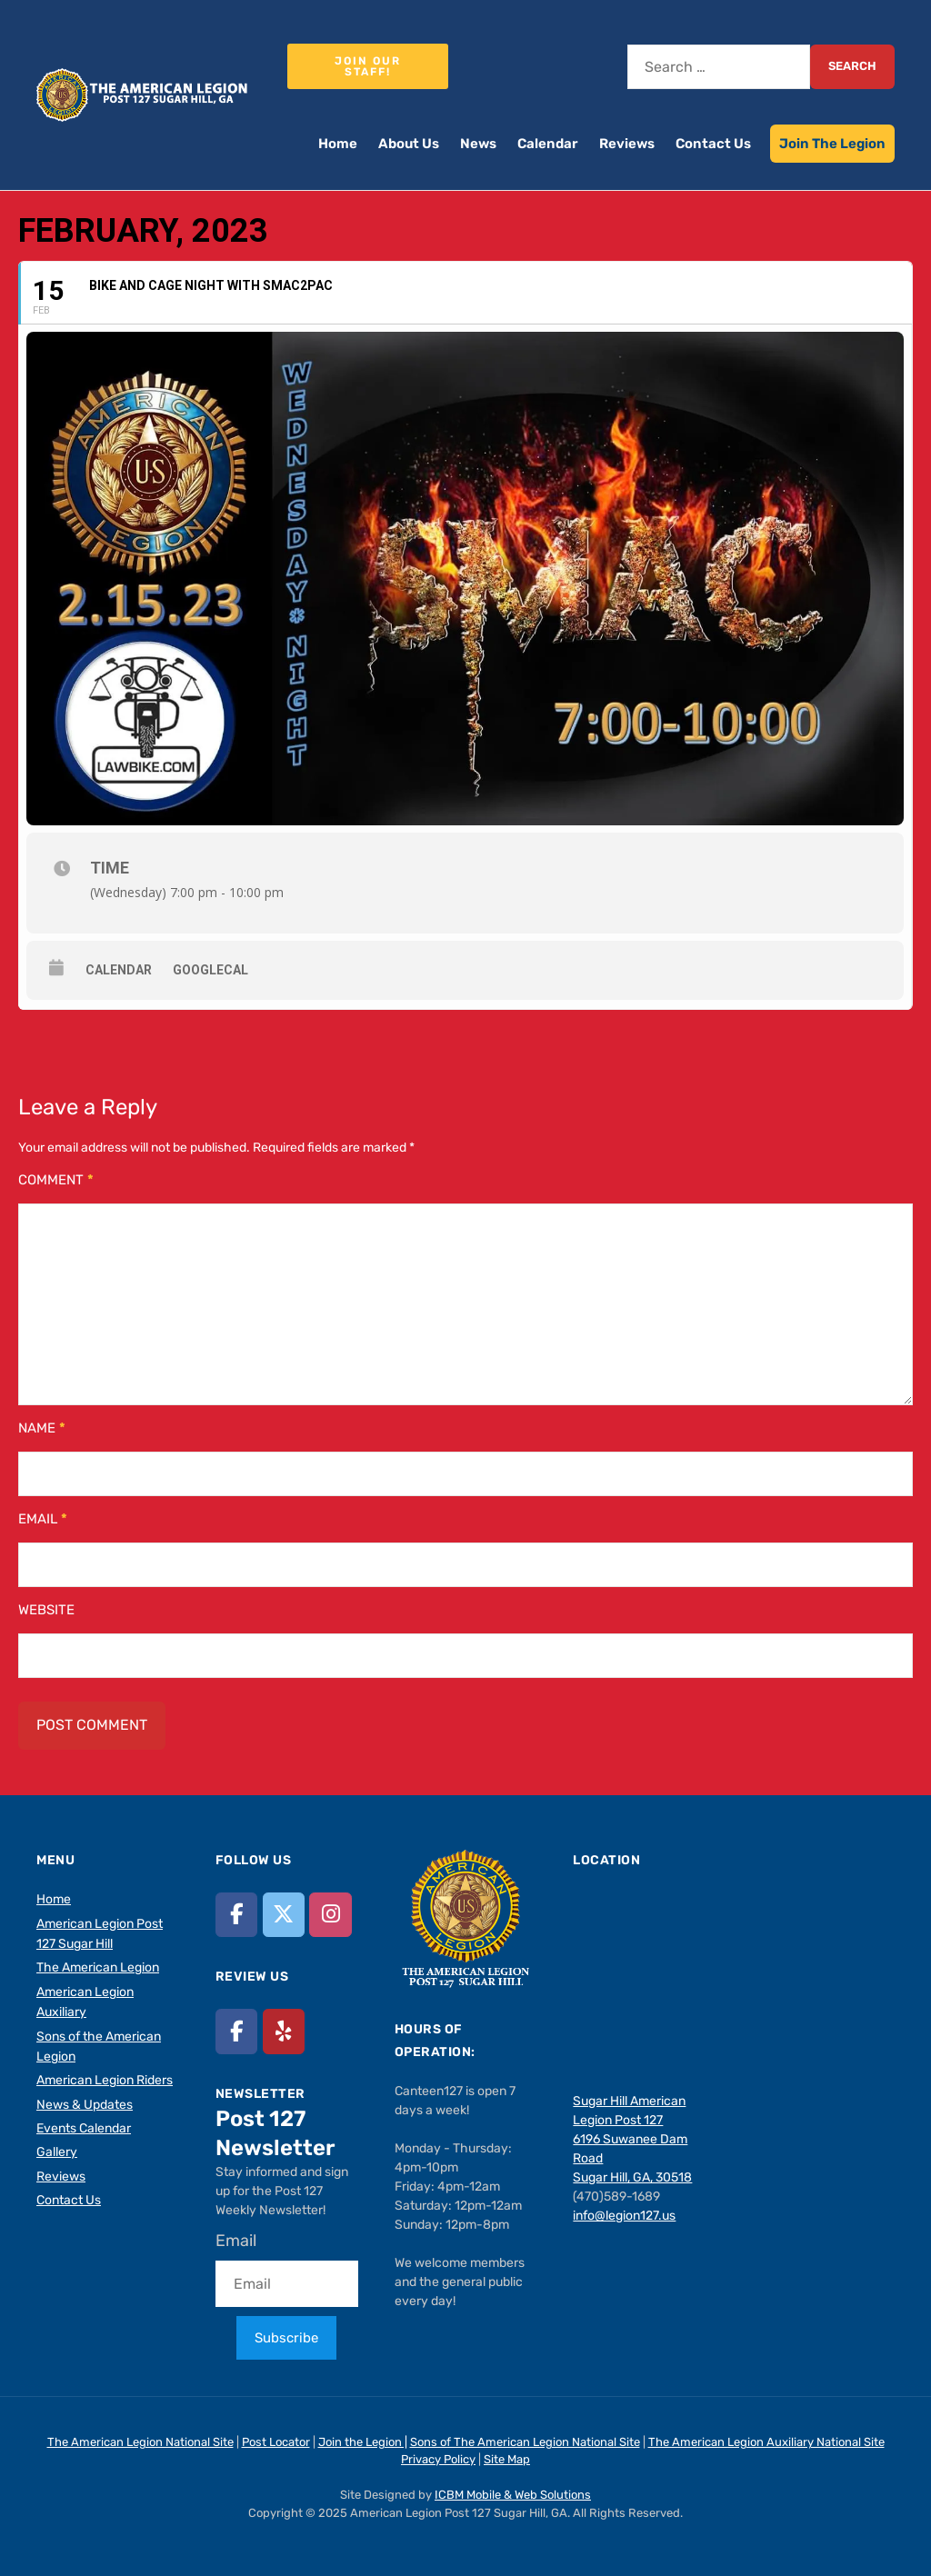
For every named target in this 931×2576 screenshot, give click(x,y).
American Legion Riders (104, 2080)
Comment (56, 1180)
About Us (408, 143)
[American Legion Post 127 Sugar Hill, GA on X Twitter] (284, 1914)
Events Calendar (83, 2128)
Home (337, 143)
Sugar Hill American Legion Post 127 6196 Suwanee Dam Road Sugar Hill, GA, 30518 (632, 2139)
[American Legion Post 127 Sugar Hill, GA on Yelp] (284, 2031)
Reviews (627, 143)
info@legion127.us (624, 2215)
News (478, 143)
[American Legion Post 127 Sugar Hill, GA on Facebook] (236, 1914)
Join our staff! (368, 66)
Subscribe (286, 2338)
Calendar (547, 143)
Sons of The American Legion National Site (525, 2442)
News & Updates (84, 2104)
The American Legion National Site (140, 2442)
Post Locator (276, 2442)
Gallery (56, 2152)
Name (41, 1428)
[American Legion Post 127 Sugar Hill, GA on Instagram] (330, 1914)
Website (46, 1610)
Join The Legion (832, 143)
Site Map (507, 2459)
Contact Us (713, 143)
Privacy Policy (438, 2459)
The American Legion (97, 1967)
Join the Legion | (362, 2442)
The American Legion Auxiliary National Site (766, 2442)
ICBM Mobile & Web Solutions (513, 2494)
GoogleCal (210, 970)
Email (42, 1519)
